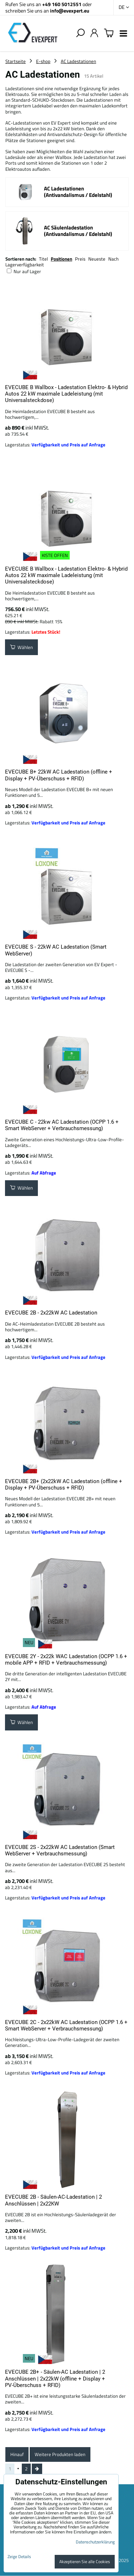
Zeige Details (19, 2556)
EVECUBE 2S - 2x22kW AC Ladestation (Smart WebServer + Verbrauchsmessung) (60, 1850)
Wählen (21, 647)
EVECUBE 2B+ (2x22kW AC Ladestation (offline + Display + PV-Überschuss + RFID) (63, 1484)
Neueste (96, 258)
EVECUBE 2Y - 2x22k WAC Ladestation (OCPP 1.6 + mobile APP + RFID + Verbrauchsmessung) (66, 1659)
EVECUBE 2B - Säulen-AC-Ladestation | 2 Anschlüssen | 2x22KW (53, 2200)
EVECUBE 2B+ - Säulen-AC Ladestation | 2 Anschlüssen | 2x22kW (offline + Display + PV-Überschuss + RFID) (55, 2378)
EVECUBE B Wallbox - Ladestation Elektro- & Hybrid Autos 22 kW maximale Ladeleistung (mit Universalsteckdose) (66, 394)
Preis (80, 258)
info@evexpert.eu (69, 10)
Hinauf (17, 2454)
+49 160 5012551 (61, 4)
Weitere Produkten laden (60, 2454)
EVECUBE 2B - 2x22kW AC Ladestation (51, 1312)
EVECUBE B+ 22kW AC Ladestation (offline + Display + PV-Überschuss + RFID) (58, 775)
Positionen (61, 258)
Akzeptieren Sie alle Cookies (84, 2561)
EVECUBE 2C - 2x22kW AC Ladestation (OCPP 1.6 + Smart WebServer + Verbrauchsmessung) (66, 2025)
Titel (43, 258)
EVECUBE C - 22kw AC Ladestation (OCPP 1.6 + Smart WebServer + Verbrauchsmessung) (62, 1125)
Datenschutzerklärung (95, 2541)
